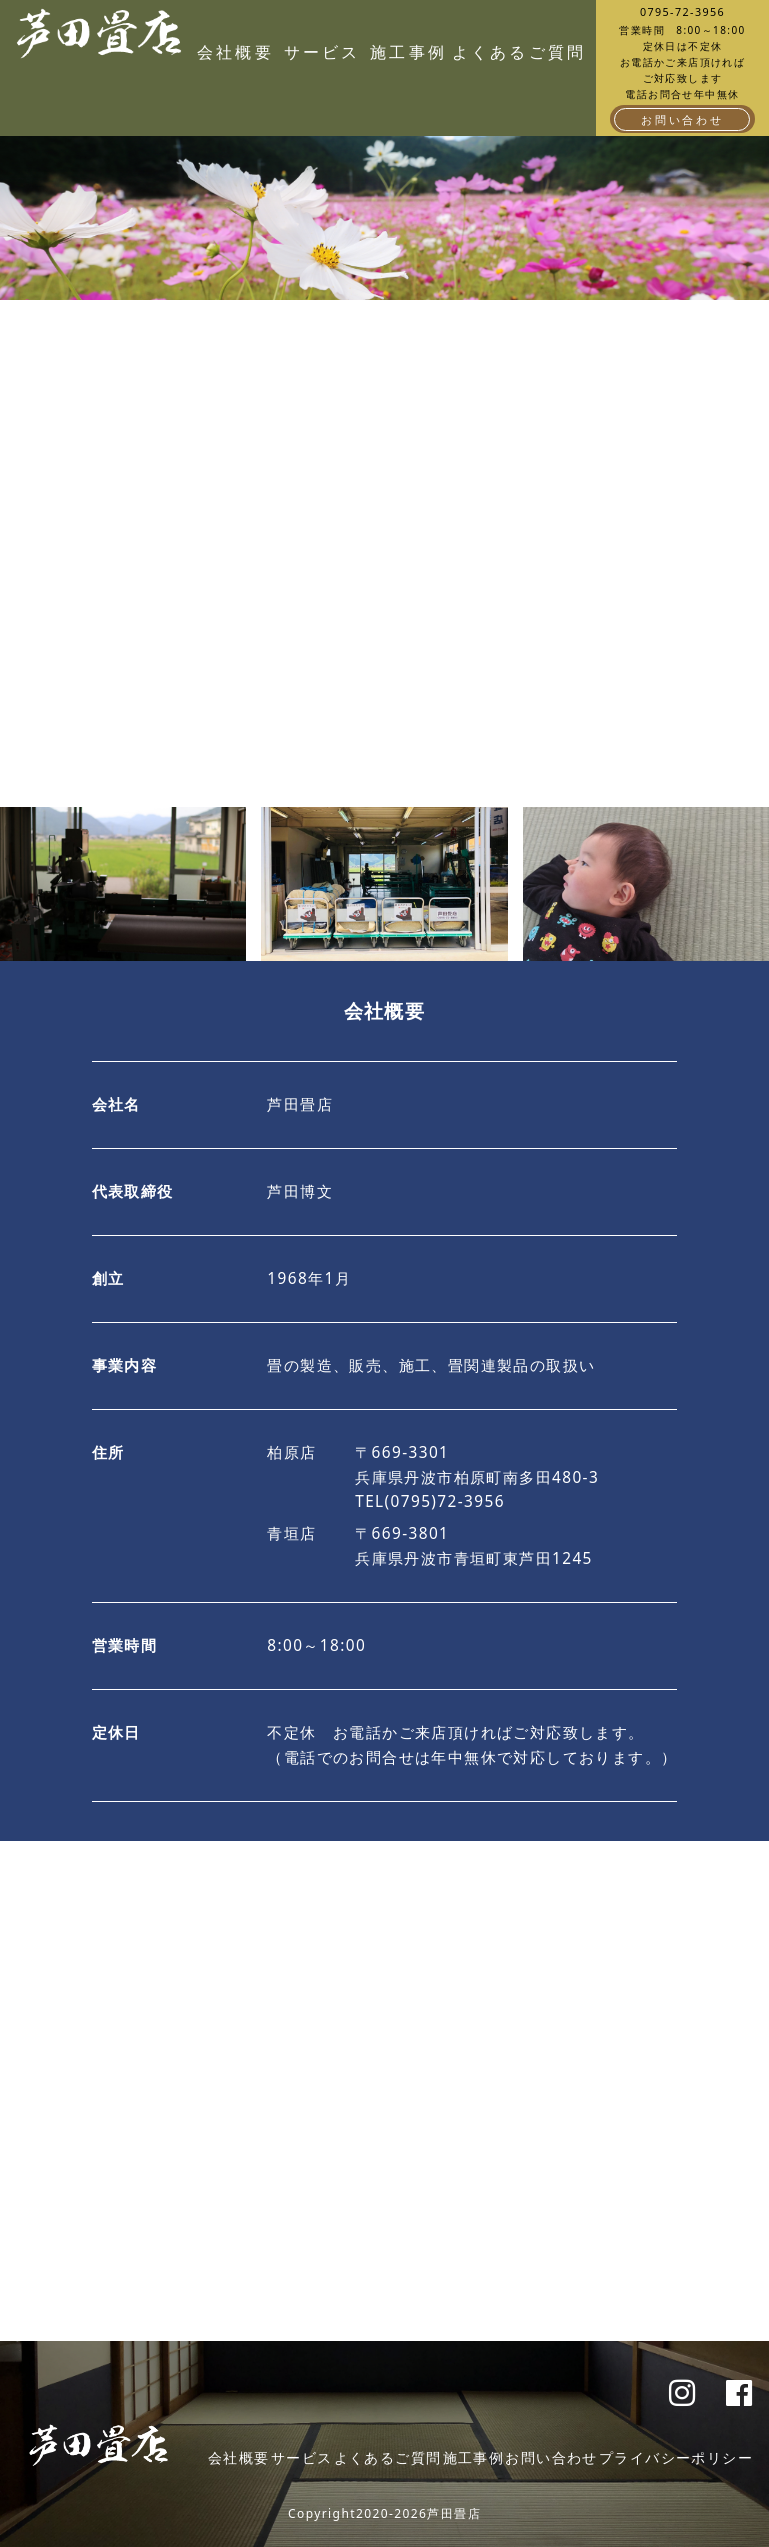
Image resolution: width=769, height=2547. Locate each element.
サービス (322, 52)
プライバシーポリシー (676, 2457)
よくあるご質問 (495, 52)
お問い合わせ (682, 119)
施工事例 (408, 52)
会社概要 (235, 52)
